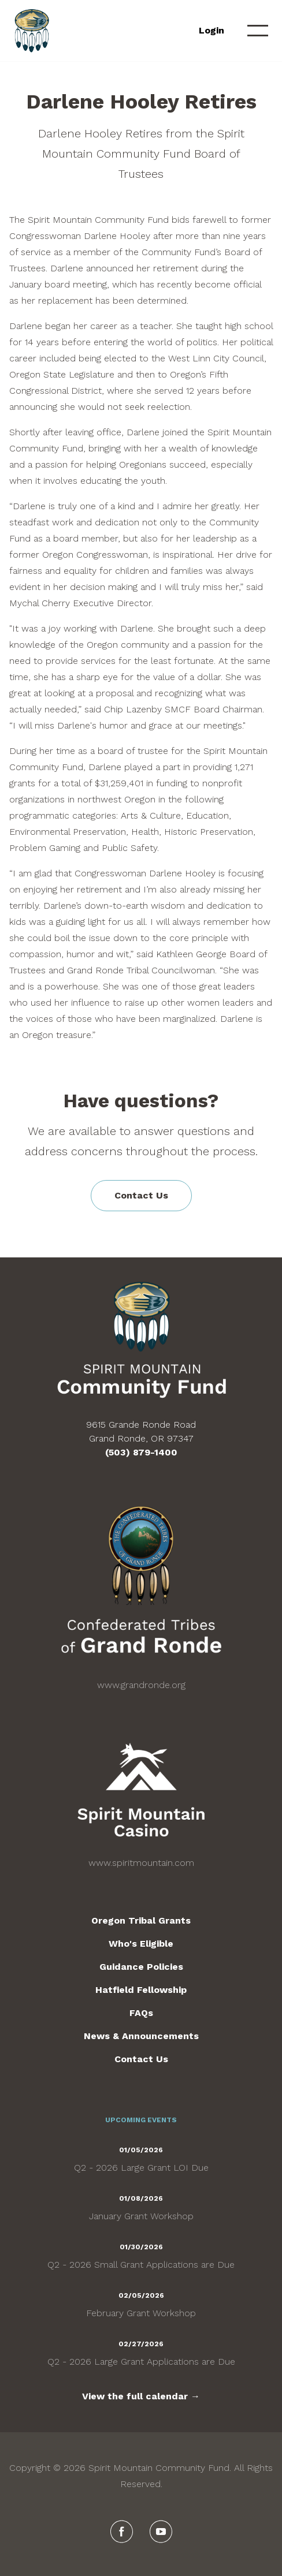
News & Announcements (141, 2035)
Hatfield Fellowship (141, 1989)
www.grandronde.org (141, 1684)
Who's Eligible (141, 1943)
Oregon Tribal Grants (141, 1920)
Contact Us (141, 1195)
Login (211, 30)
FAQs (141, 2012)
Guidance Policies (141, 1966)
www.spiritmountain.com (141, 1862)
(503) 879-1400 (141, 1452)
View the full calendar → (141, 2396)
